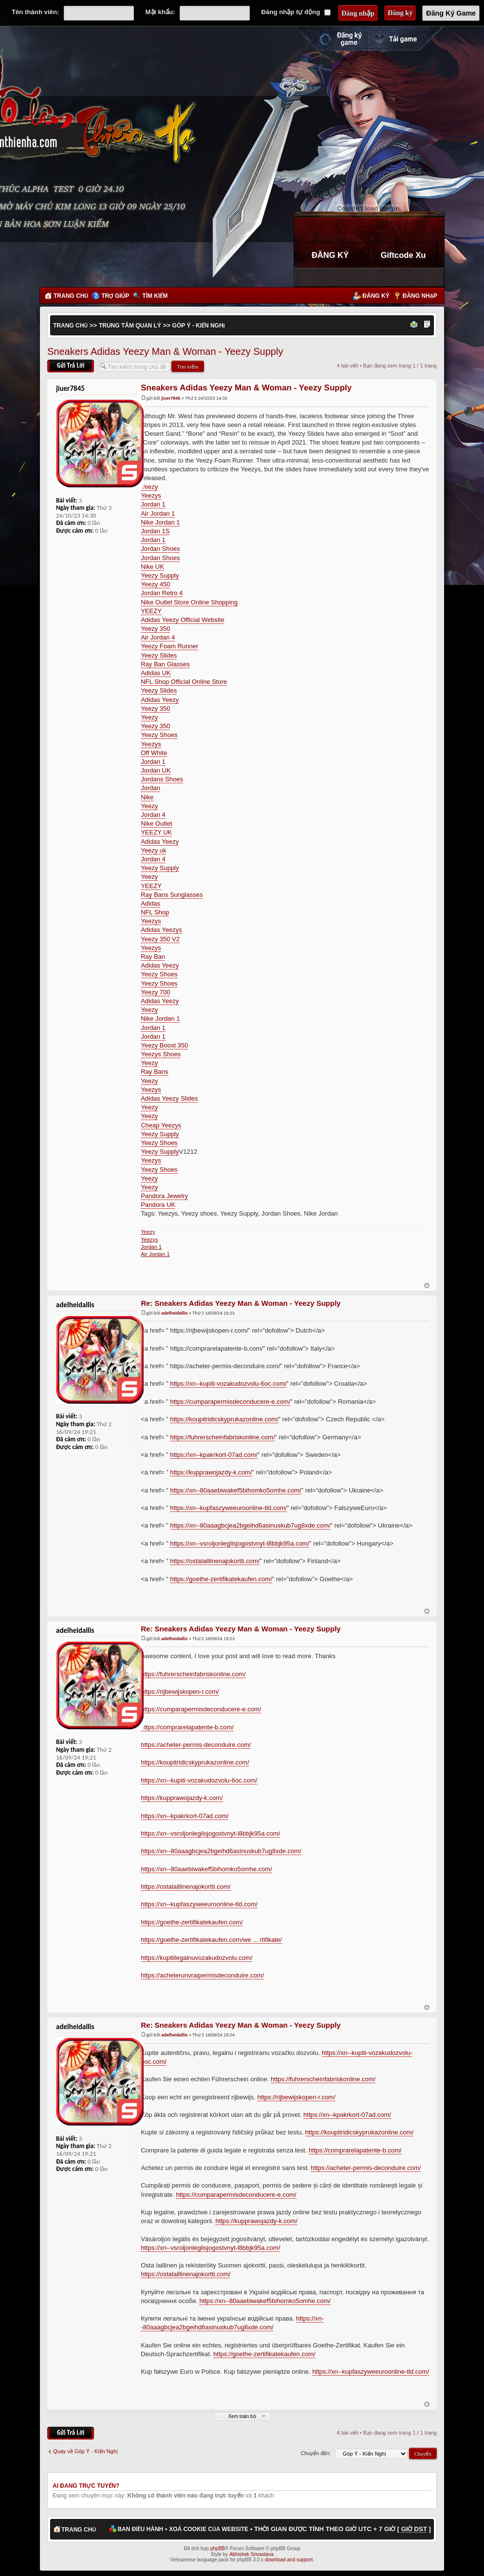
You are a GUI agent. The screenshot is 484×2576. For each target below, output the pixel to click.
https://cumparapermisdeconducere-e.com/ (230, 1401)
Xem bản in (415, 325)
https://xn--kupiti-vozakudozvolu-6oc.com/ (228, 1383)
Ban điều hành (140, 2529)
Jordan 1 (153, 504)
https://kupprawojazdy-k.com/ (211, 1472)
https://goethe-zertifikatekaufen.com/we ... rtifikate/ (211, 1939)
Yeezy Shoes (159, 734)
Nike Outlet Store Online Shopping (189, 602)
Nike (147, 797)
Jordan (150, 788)
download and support (289, 2559)
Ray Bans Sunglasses (172, 894)
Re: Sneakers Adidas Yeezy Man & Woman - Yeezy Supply (240, 1303)
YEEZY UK (156, 832)
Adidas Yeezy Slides (169, 1098)
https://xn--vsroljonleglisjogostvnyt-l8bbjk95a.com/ (239, 1543)
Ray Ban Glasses (165, 664)
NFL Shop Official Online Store (184, 681)
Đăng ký (375, 295)
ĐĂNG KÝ (330, 255)
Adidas (150, 903)
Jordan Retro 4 (162, 593)
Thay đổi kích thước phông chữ (427, 325)
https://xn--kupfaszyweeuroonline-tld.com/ (228, 1507)
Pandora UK (158, 1204)
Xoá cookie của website (208, 2529)
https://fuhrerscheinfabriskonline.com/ (222, 1437)
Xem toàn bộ (242, 2416)
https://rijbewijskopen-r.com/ (180, 1691)
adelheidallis (174, 1313)
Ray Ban (153, 956)
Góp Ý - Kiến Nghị (198, 325)
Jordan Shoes (160, 548)
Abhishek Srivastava (251, 2554)
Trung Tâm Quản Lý (130, 325)
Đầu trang (426, 1285)
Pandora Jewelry (164, 1196)
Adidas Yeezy (160, 699)
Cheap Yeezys (161, 1125)
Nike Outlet (156, 823)
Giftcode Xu (403, 255)
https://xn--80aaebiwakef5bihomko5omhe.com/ (235, 1490)
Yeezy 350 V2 (160, 939)
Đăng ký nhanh (331, 38)
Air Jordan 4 (158, 637)
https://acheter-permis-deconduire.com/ (196, 1744)
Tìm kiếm (155, 295)
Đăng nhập (420, 295)
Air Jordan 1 (158, 513)
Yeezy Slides (159, 655)
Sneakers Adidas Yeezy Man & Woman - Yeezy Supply (165, 351)
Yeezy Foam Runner (169, 646)
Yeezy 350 (155, 628)
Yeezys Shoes (161, 1054)
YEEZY (151, 611)
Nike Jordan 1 (160, 522)
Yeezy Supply (160, 575)
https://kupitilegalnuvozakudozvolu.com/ (196, 1957)
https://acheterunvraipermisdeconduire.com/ (202, 1975)
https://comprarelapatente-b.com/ (187, 1727)
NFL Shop (155, 912)
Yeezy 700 (155, 992)
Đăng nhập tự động (296, 12)
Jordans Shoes (162, 779)
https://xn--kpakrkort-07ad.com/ (214, 1454)
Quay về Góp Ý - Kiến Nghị (85, 2451)
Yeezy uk (153, 850)
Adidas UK (155, 673)
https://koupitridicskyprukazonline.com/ (224, 1419)
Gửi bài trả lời (70, 365)
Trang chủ (71, 295)
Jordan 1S (155, 531)
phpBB (217, 2548)
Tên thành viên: (35, 12)
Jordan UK (155, 770)
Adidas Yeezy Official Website (182, 619)
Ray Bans (154, 1071)
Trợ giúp (115, 295)
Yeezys (151, 495)
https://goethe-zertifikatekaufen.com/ (221, 1579)
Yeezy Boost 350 (164, 1045)
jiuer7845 (170, 398)
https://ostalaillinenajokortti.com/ (215, 1561)
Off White (154, 752)
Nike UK (152, 566)
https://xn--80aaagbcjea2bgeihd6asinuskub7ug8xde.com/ (250, 1525)
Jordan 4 (153, 814)
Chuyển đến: (315, 2453)
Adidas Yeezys (161, 929)
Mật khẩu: (160, 12)
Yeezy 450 (155, 584)
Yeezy (149, 486)
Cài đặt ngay (407, 38)
